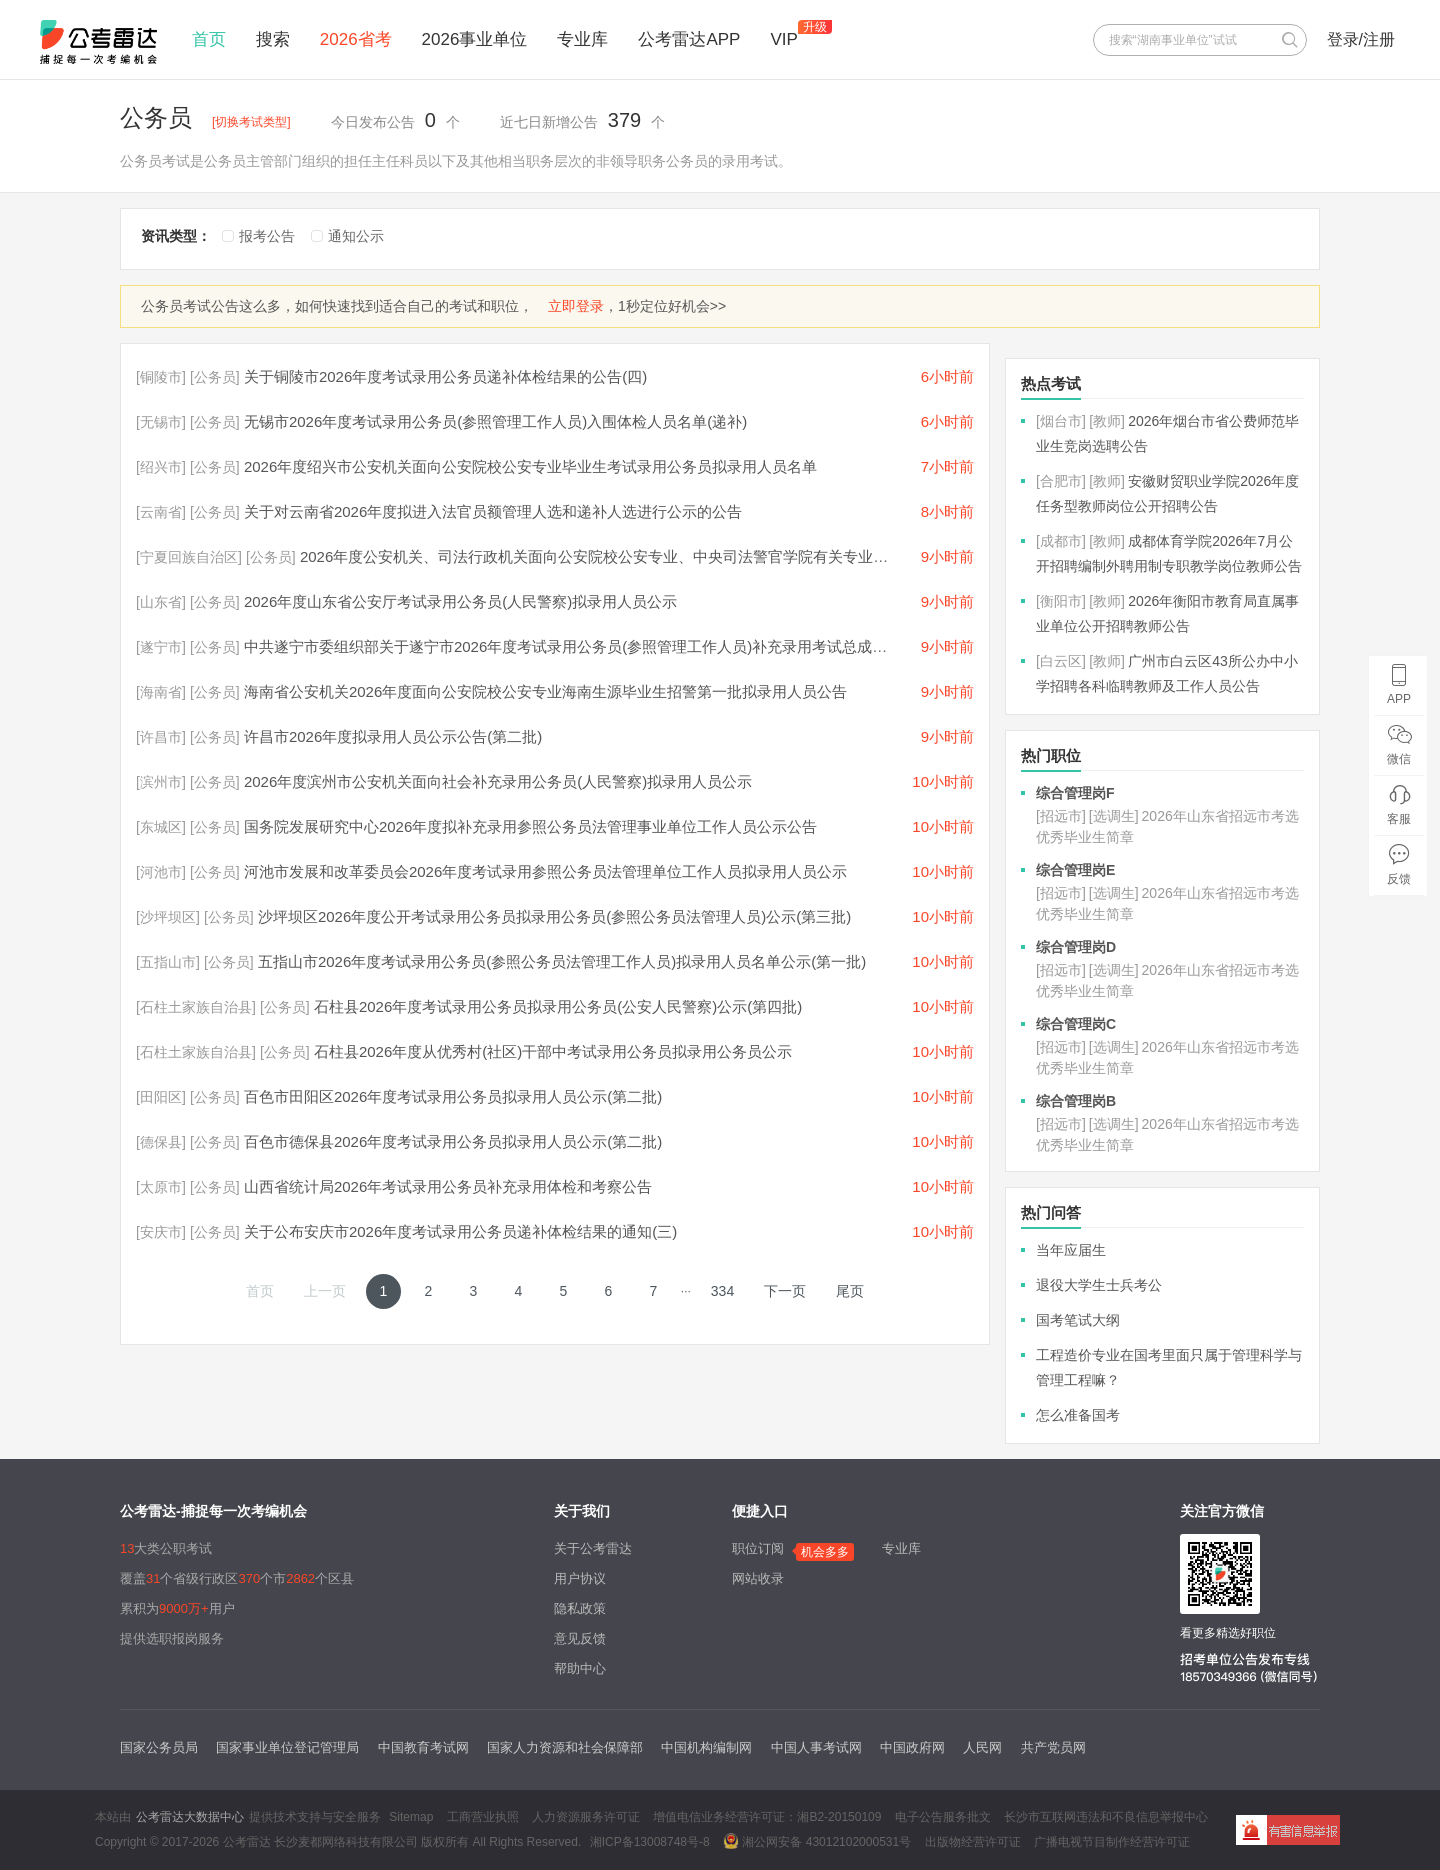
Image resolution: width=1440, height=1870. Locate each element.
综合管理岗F (1075, 793)
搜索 (273, 39)
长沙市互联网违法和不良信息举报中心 (1106, 1817)
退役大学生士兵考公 (1099, 1285)
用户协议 (580, 1578)
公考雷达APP (689, 39)
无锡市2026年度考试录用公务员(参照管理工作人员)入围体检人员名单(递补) (495, 421)
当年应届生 (1071, 1250)
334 (722, 1291)
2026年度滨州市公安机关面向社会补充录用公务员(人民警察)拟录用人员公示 (498, 781)
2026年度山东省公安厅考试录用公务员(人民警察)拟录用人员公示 (460, 601)
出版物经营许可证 (973, 1842)
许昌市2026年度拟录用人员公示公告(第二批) (393, 736)
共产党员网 (1053, 1747)
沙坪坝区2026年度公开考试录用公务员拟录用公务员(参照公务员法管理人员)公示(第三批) (554, 916)
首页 (209, 39)
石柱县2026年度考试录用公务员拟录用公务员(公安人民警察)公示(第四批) (558, 1006)
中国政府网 (912, 1747)
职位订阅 (758, 1548)
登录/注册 (1361, 39)
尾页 (850, 1291)
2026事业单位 (475, 39)
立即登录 (576, 306)
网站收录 (758, 1578)
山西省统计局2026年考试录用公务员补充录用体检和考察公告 (448, 1186)
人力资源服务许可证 (586, 1817)
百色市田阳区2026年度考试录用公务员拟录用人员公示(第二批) (453, 1096)
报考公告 (267, 236)
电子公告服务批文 (943, 1817)
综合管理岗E (1075, 870)
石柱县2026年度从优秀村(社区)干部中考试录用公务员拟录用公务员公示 (553, 1051)
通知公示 (356, 236)
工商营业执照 (483, 1817)
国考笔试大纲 (1078, 1320)
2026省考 (356, 39)
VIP (783, 39)
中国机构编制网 (706, 1747)
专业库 (582, 39)
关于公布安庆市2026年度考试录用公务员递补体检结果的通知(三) (460, 1231)
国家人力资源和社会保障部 (565, 1747)
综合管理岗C (1076, 1024)
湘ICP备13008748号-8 (650, 1842)
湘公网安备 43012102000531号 (817, 1841)
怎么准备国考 (1078, 1415)
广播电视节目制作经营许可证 (1112, 1842)
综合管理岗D (1076, 947)
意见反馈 (580, 1638)
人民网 (982, 1747)
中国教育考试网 (423, 1747)
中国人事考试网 (816, 1747)
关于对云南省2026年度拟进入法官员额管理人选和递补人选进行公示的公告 (493, 511)
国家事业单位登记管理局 (287, 1747)
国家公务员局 (159, 1747)
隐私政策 (580, 1608)
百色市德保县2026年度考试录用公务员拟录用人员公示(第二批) (453, 1141)
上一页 (325, 1291)
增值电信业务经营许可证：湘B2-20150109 (767, 1817)
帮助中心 (580, 1668)
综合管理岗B (1076, 1101)
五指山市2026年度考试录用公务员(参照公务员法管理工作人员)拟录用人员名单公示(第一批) (562, 961)
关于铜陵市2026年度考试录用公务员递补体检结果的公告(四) (445, 376)
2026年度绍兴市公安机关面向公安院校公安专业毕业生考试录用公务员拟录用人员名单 (530, 466)
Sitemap (411, 1817)
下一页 (785, 1291)
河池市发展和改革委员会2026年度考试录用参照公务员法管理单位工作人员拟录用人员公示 (545, 871)
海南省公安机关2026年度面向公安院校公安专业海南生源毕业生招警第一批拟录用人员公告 (545, 691)
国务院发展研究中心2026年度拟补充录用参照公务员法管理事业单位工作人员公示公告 (530, 826)
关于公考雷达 (593, 1548)
